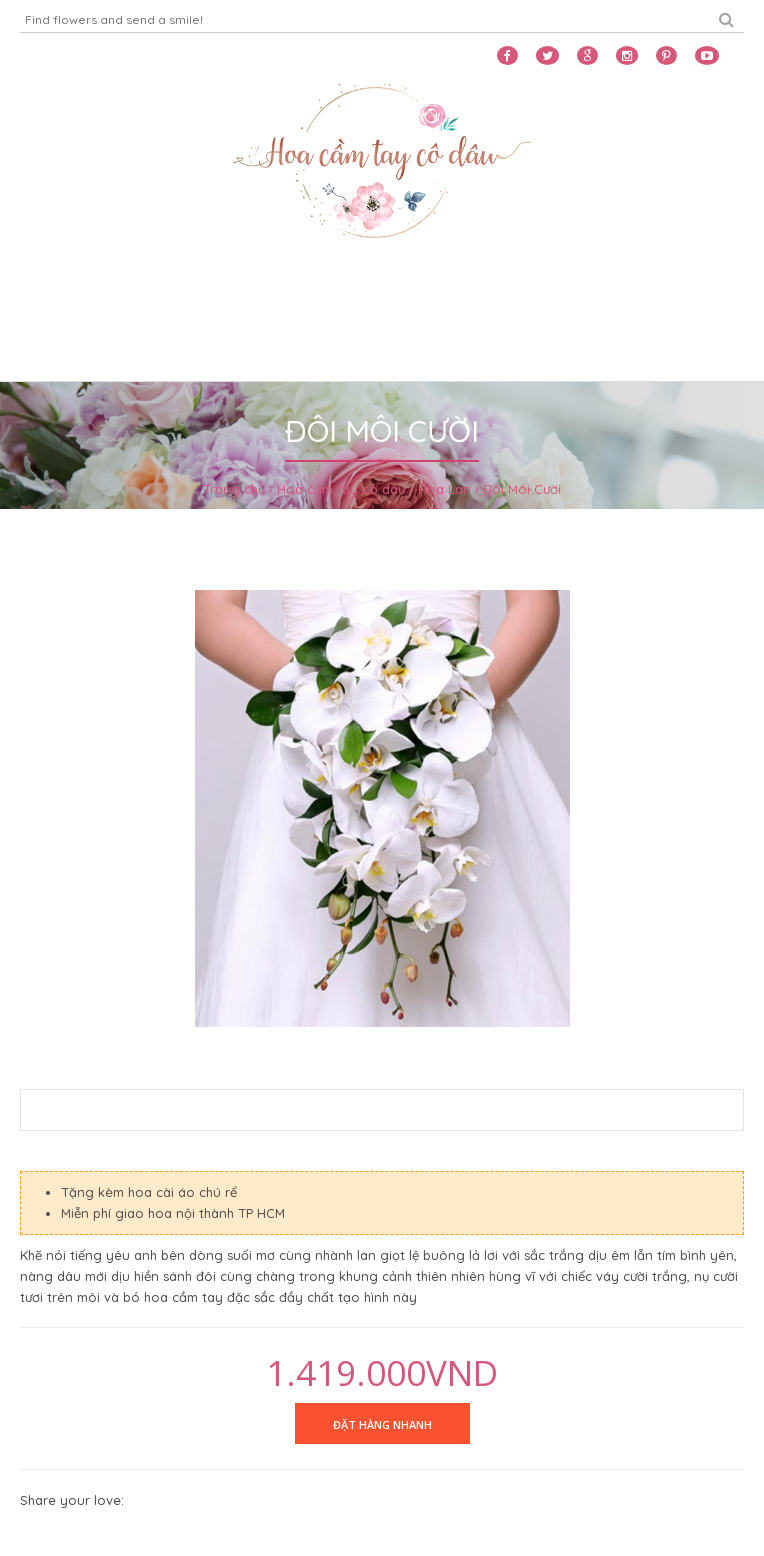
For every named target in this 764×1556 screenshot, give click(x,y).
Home (45, 297)
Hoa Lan (444, 489)
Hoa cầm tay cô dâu (341, 489)
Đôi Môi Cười (522, 489)
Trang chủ (234, 489)
